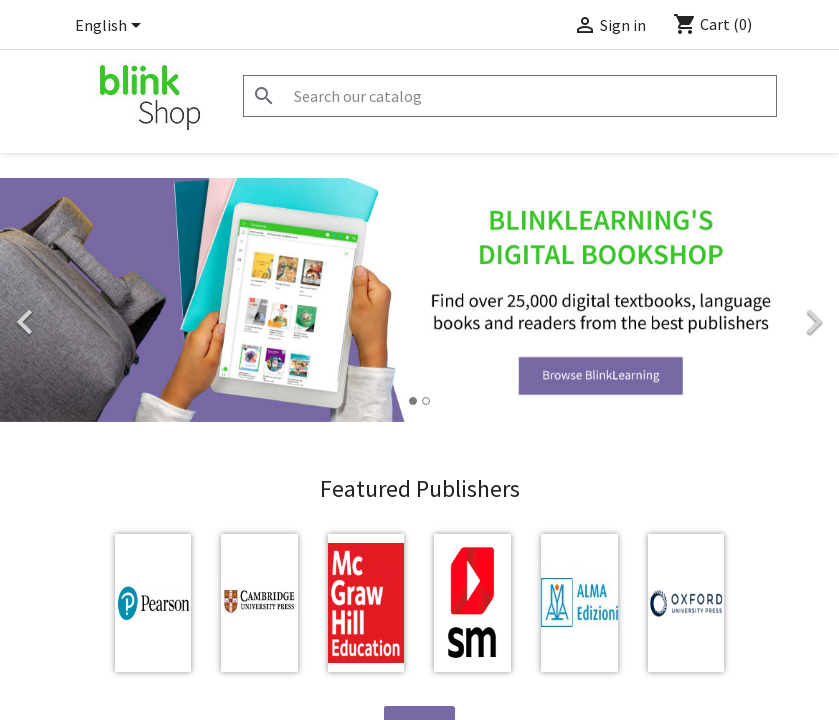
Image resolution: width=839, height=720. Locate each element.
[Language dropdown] (111, 27)
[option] (419, 300)
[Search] (510, 96)
